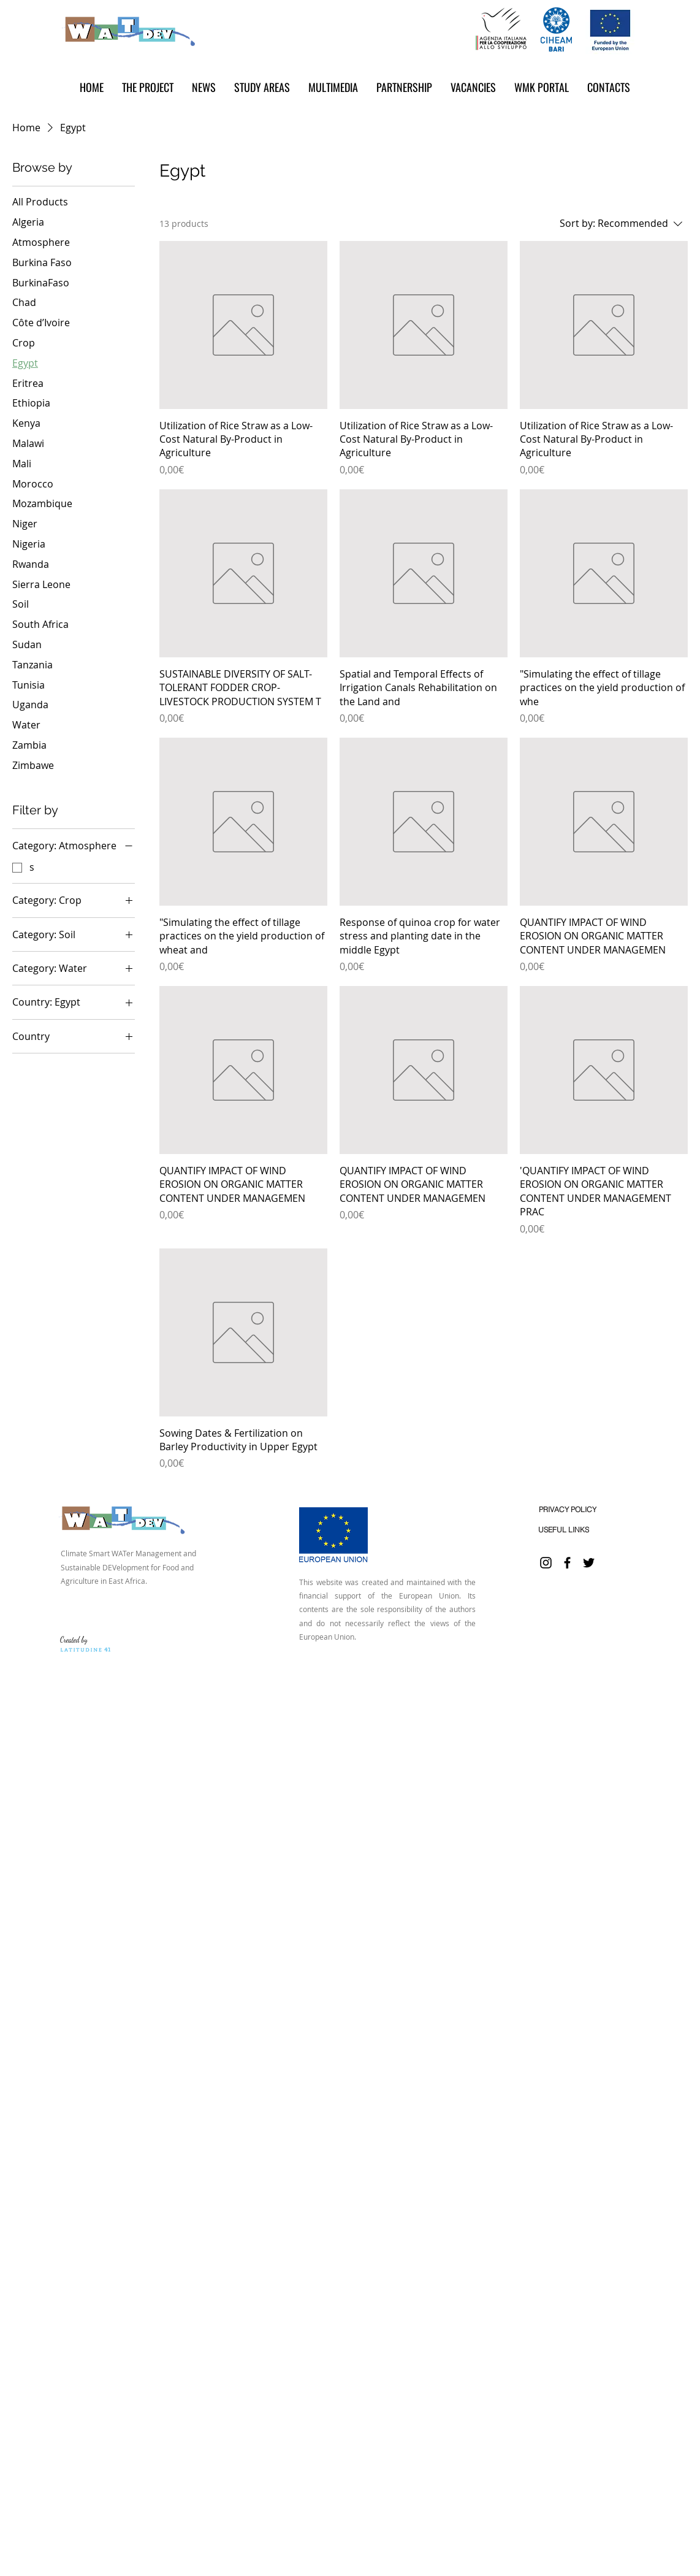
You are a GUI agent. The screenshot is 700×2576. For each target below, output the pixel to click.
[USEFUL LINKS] (563, 1530)
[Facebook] (567, 1562)
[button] (204, 87)
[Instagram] (546, 1562)
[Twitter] (588, 1562)
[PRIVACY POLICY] (567, 1509)
